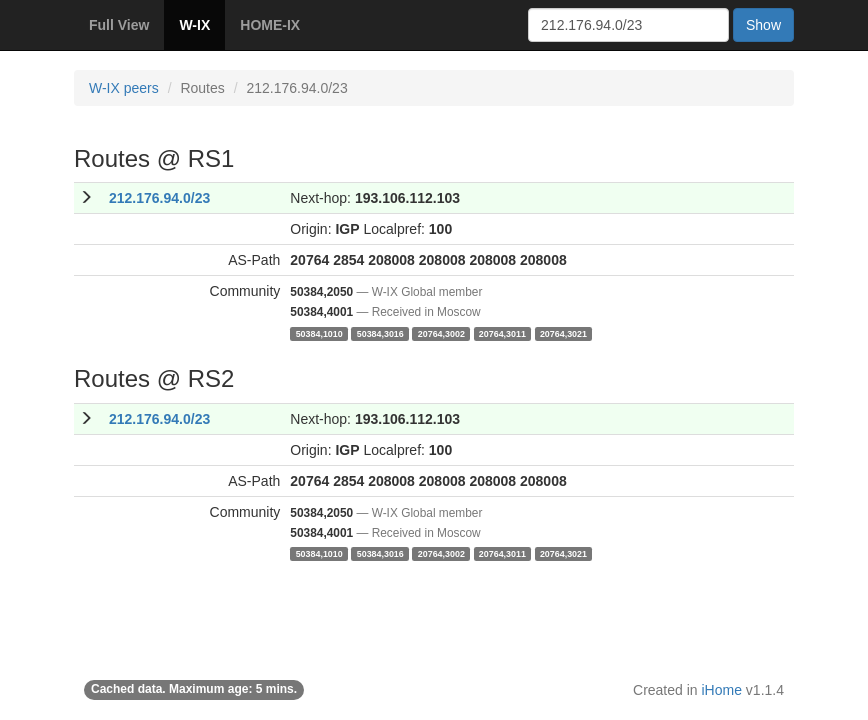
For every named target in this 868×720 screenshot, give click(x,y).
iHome (722, 690)
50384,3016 (380, 333)
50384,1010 (319, 333)
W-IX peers (124, 88)
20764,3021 (563, 333)
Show (763, 25)
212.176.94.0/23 (159, 198)
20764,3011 (502, 333)
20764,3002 (441, 333)
